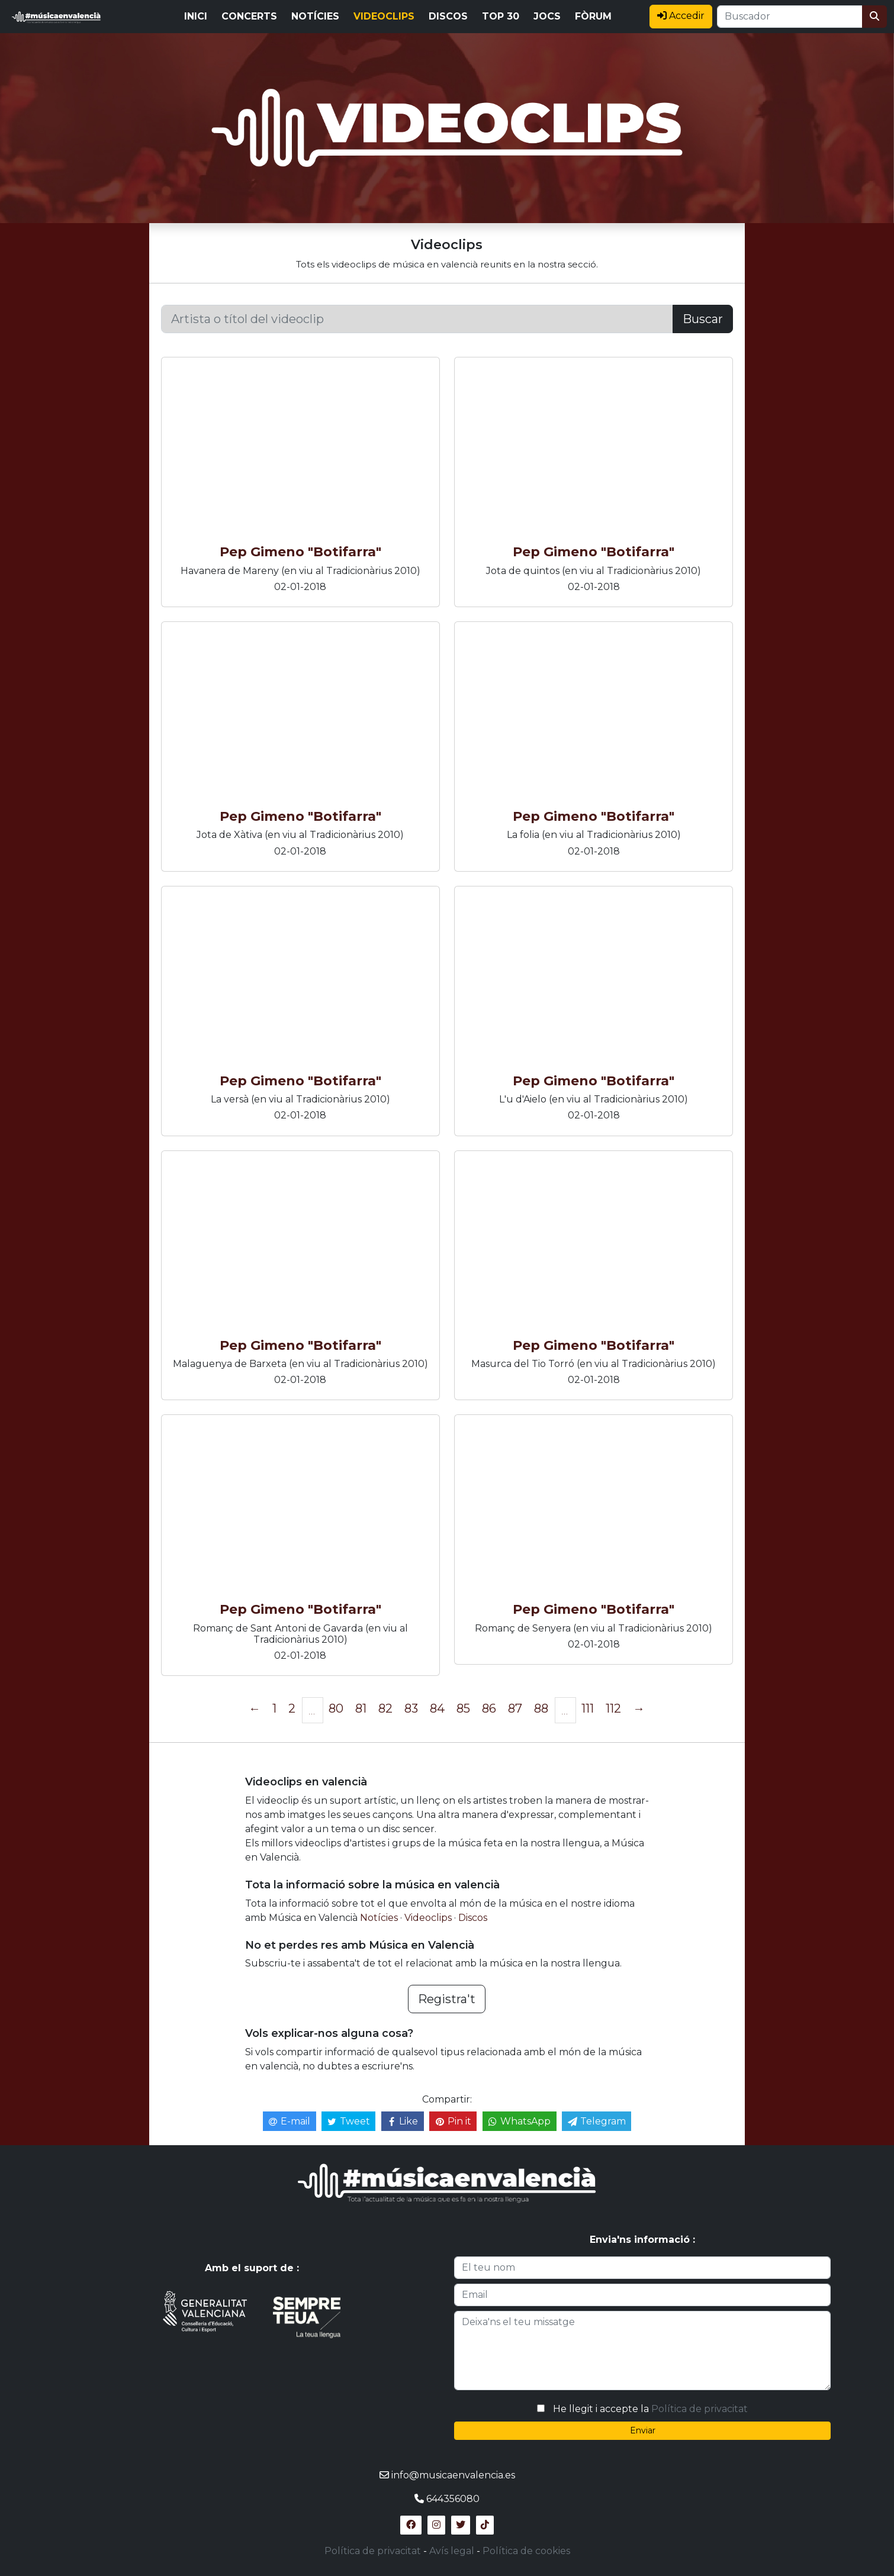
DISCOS (448, 16)
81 (360, 1708)
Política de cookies (526, 2550)
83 (411, 1708)
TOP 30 (500, 16)
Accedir (681, 15)
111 (587, 1708)
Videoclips (429, 1917)
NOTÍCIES (315, 16)
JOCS (547, 16)
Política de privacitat (699, 2408)
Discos (472, 1917)
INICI (195, 16)
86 (489, 1708)
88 (541, 1708)
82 (385, 1708)
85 (463, 1708)
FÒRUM (593, 16)
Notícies (380, 1917)
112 (613, 1708)
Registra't (446, 1999)
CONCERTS (249, 16)
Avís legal (451, 2550)
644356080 (453, 2498)
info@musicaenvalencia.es (453, 2475)
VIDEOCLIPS (383, 16)
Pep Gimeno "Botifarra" (300, 552)
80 (336, 1708)
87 (515, 1708)
